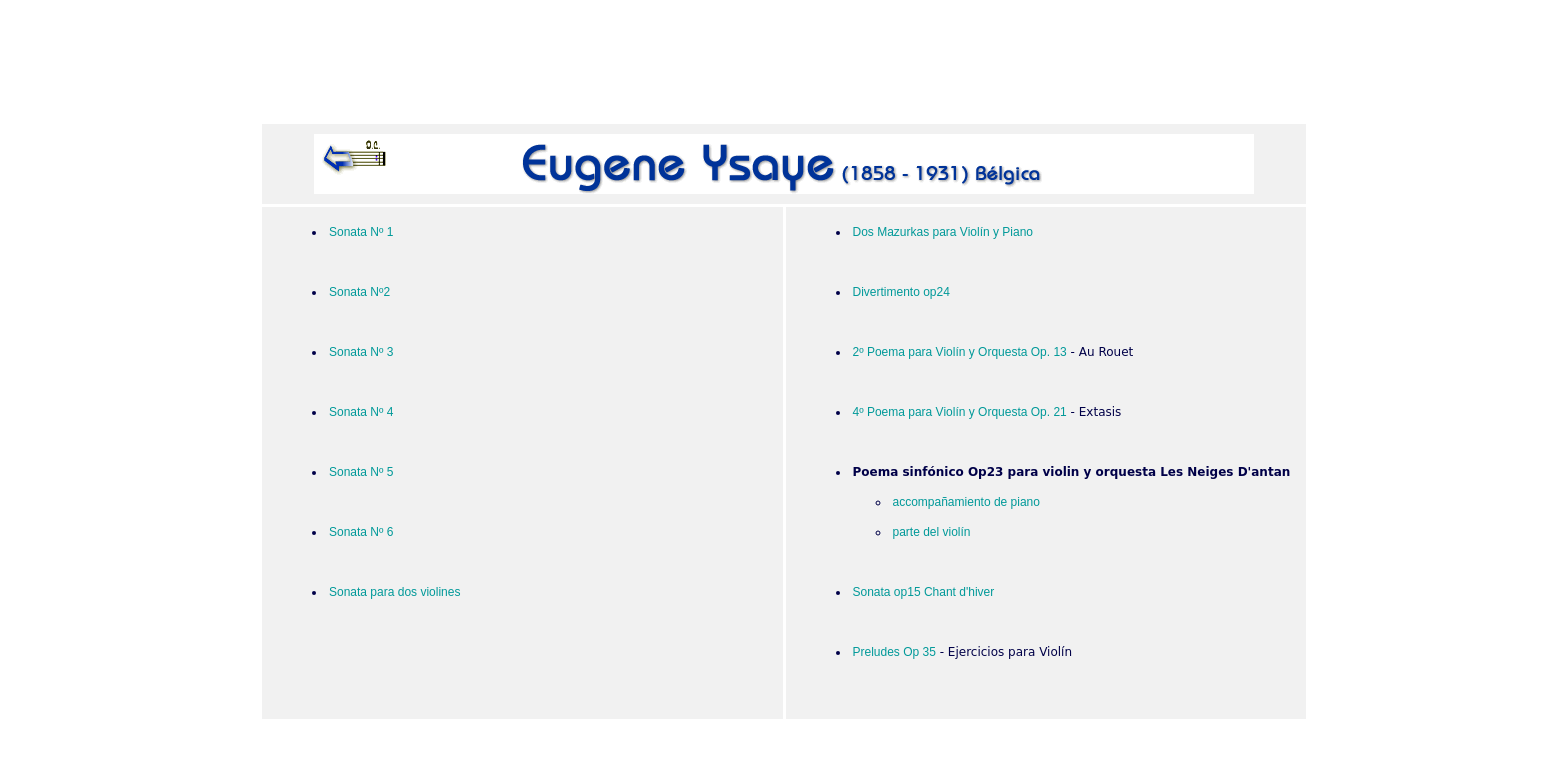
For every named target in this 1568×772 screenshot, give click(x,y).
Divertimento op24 (901, 292)
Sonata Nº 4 (361, 412)
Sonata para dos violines (394, 592)
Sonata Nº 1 (361, 232)
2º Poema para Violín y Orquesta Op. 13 (960, 352)
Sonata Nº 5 (361, 472)
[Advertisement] (784, 66)
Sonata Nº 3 (361, 352)
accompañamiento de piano (966, 502)
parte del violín (932, 532)
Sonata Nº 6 (361, 532)
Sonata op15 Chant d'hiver (924, 592)
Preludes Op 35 (894, 652)
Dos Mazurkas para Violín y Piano (943, 232)
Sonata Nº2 (359, 292)
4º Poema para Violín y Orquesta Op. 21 (960, 412)
